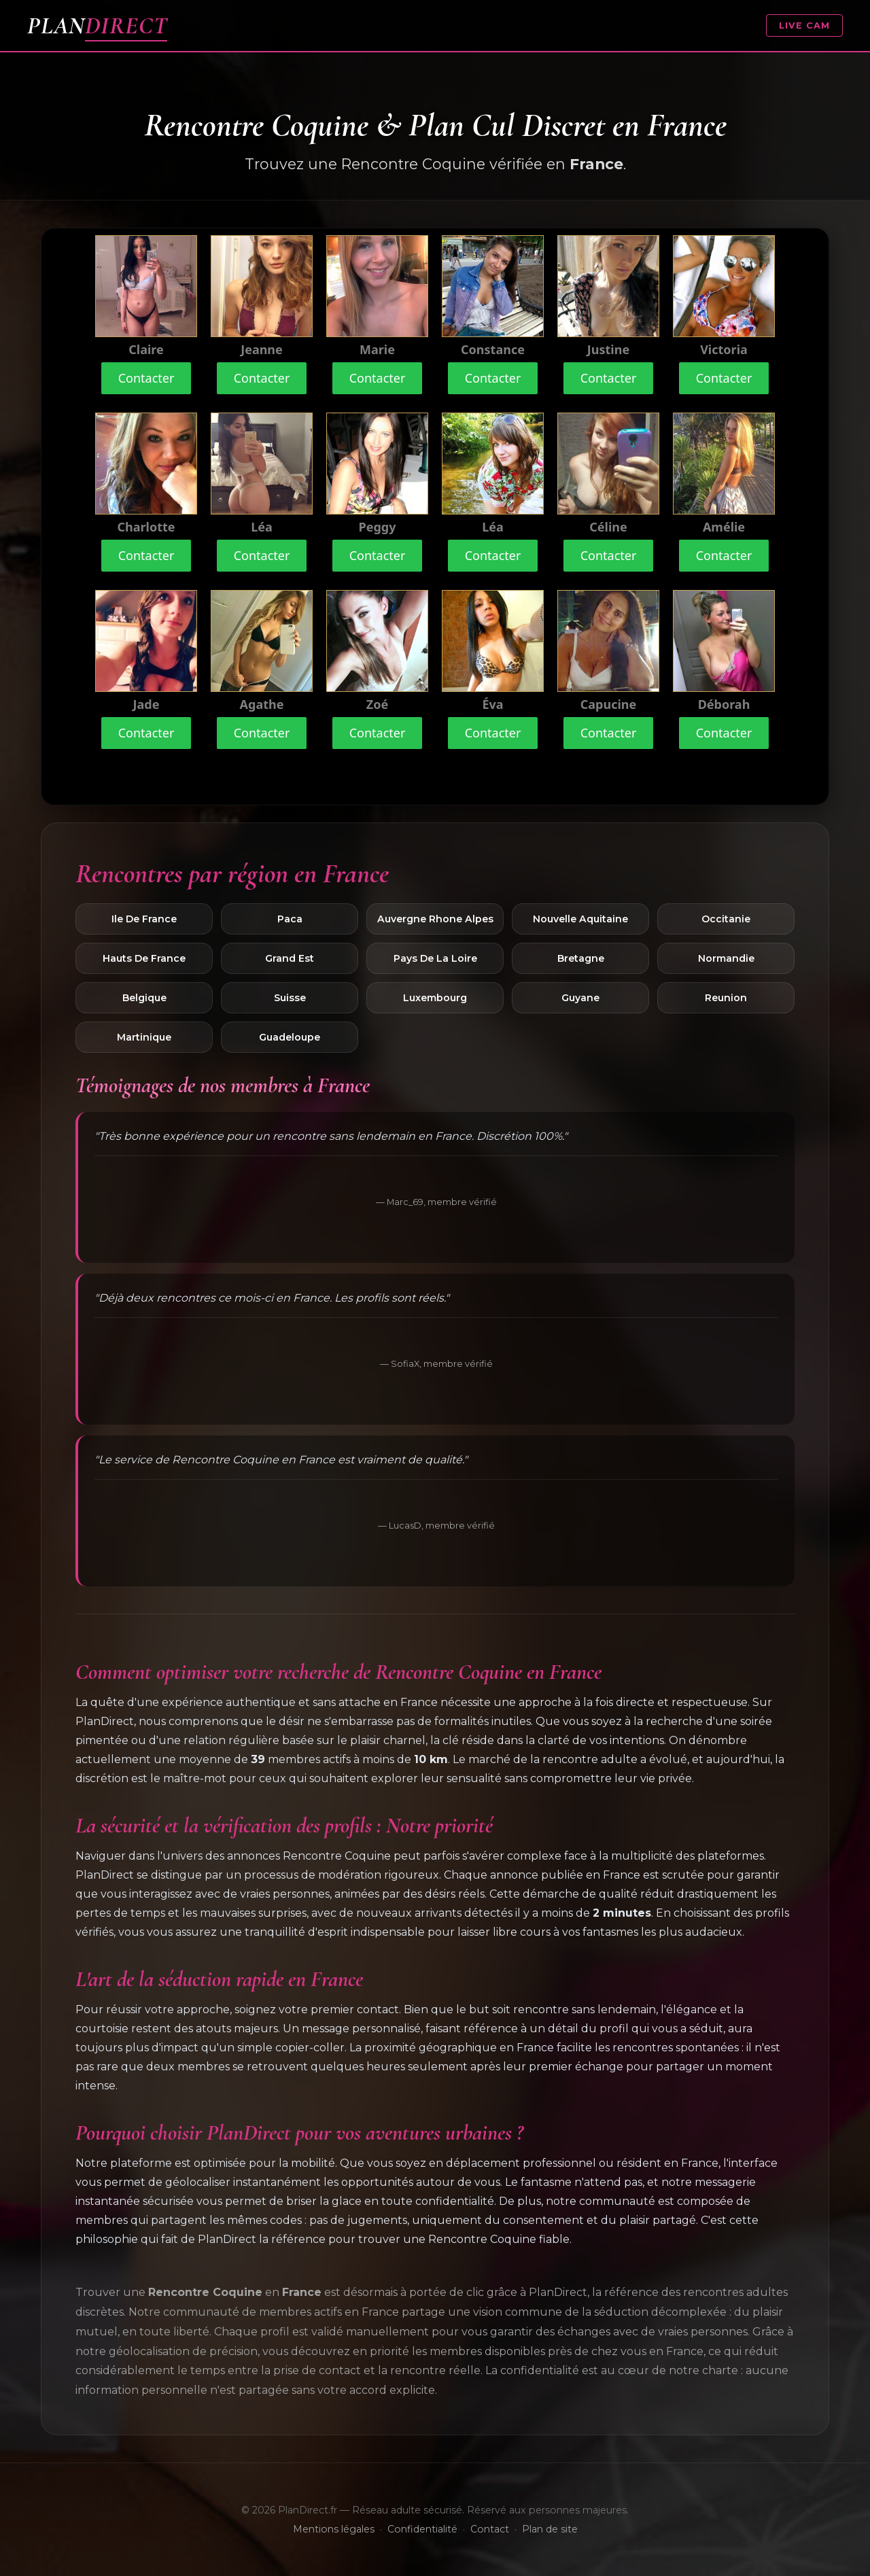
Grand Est (289, 958)
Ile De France (144, 919)
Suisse (290, 998)
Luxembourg (435, 998)
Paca (289, 919)
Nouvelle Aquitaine (580, 919)
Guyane (580, 998)
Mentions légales (334, 2529)
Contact (489, 2529)
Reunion (726, 998)
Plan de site (550, 2529)
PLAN (97, 25)
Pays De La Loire (435, 958)
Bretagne (580, 958)
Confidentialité (422, 2529)
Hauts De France (144, 958)
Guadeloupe (289, 1037)
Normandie (726, 958)
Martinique (144, 1037)
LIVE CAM (804, 25)
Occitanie (725, 919)
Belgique (144, 998)
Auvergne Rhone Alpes (435, 919)
